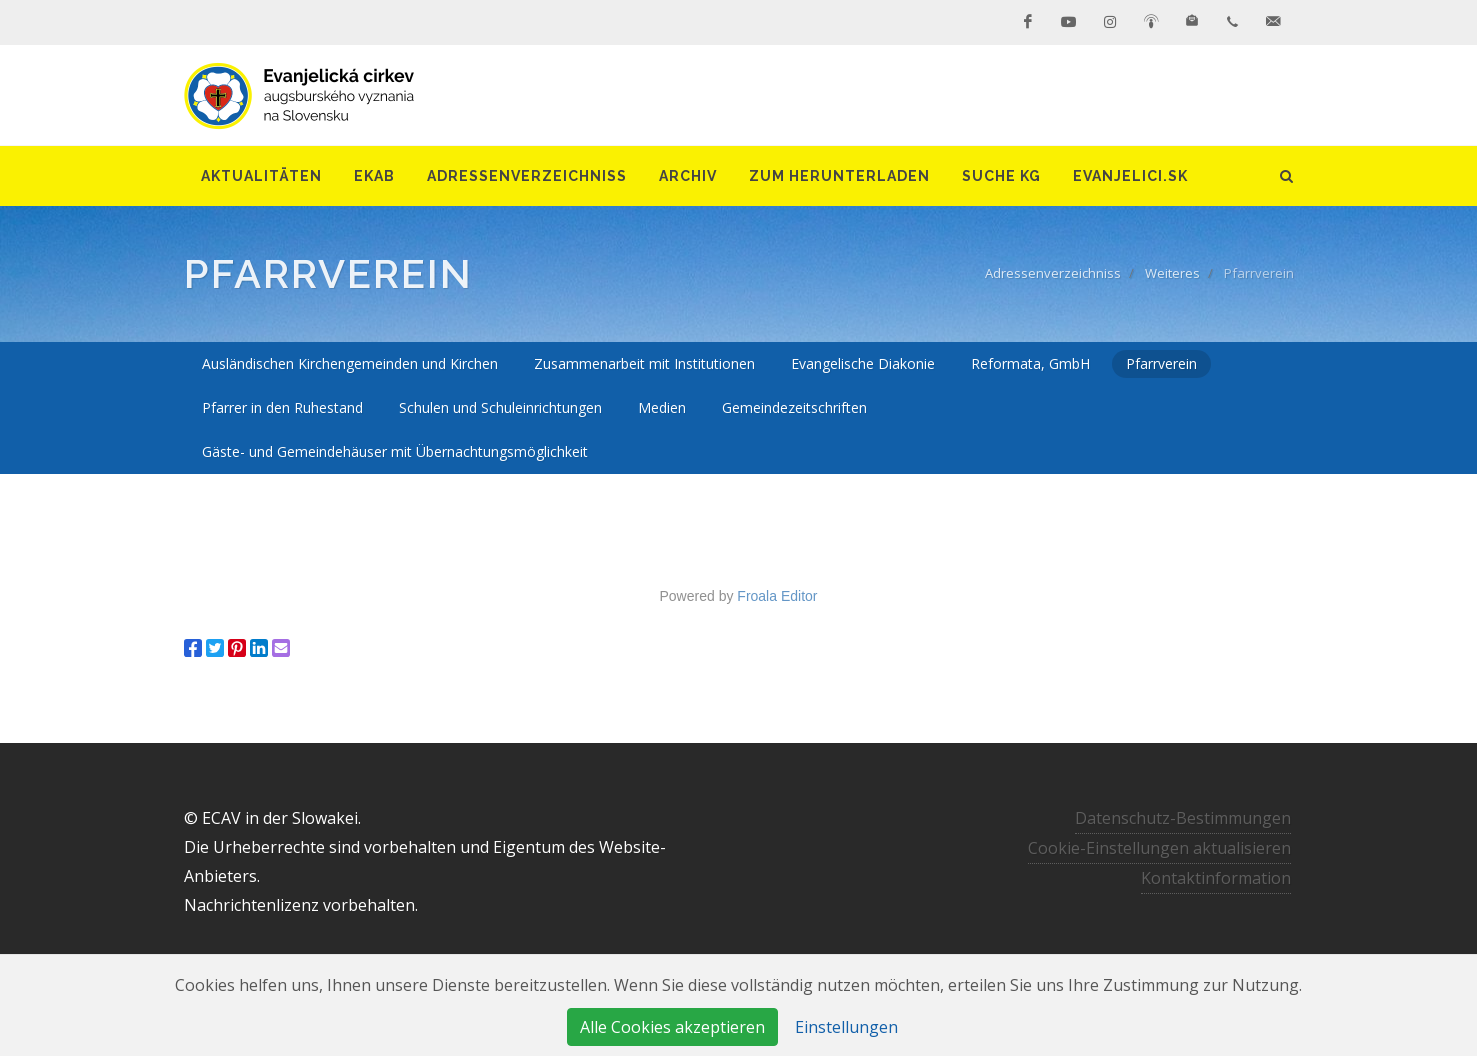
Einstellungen (846, 1027)
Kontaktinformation (1216, 878)
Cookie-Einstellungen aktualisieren (1159, 848)
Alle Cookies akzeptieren (672, 1027)
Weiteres (1172, 273)
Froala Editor (777, 596)
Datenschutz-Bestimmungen (1183, 818)
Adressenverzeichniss (1053, 273)
